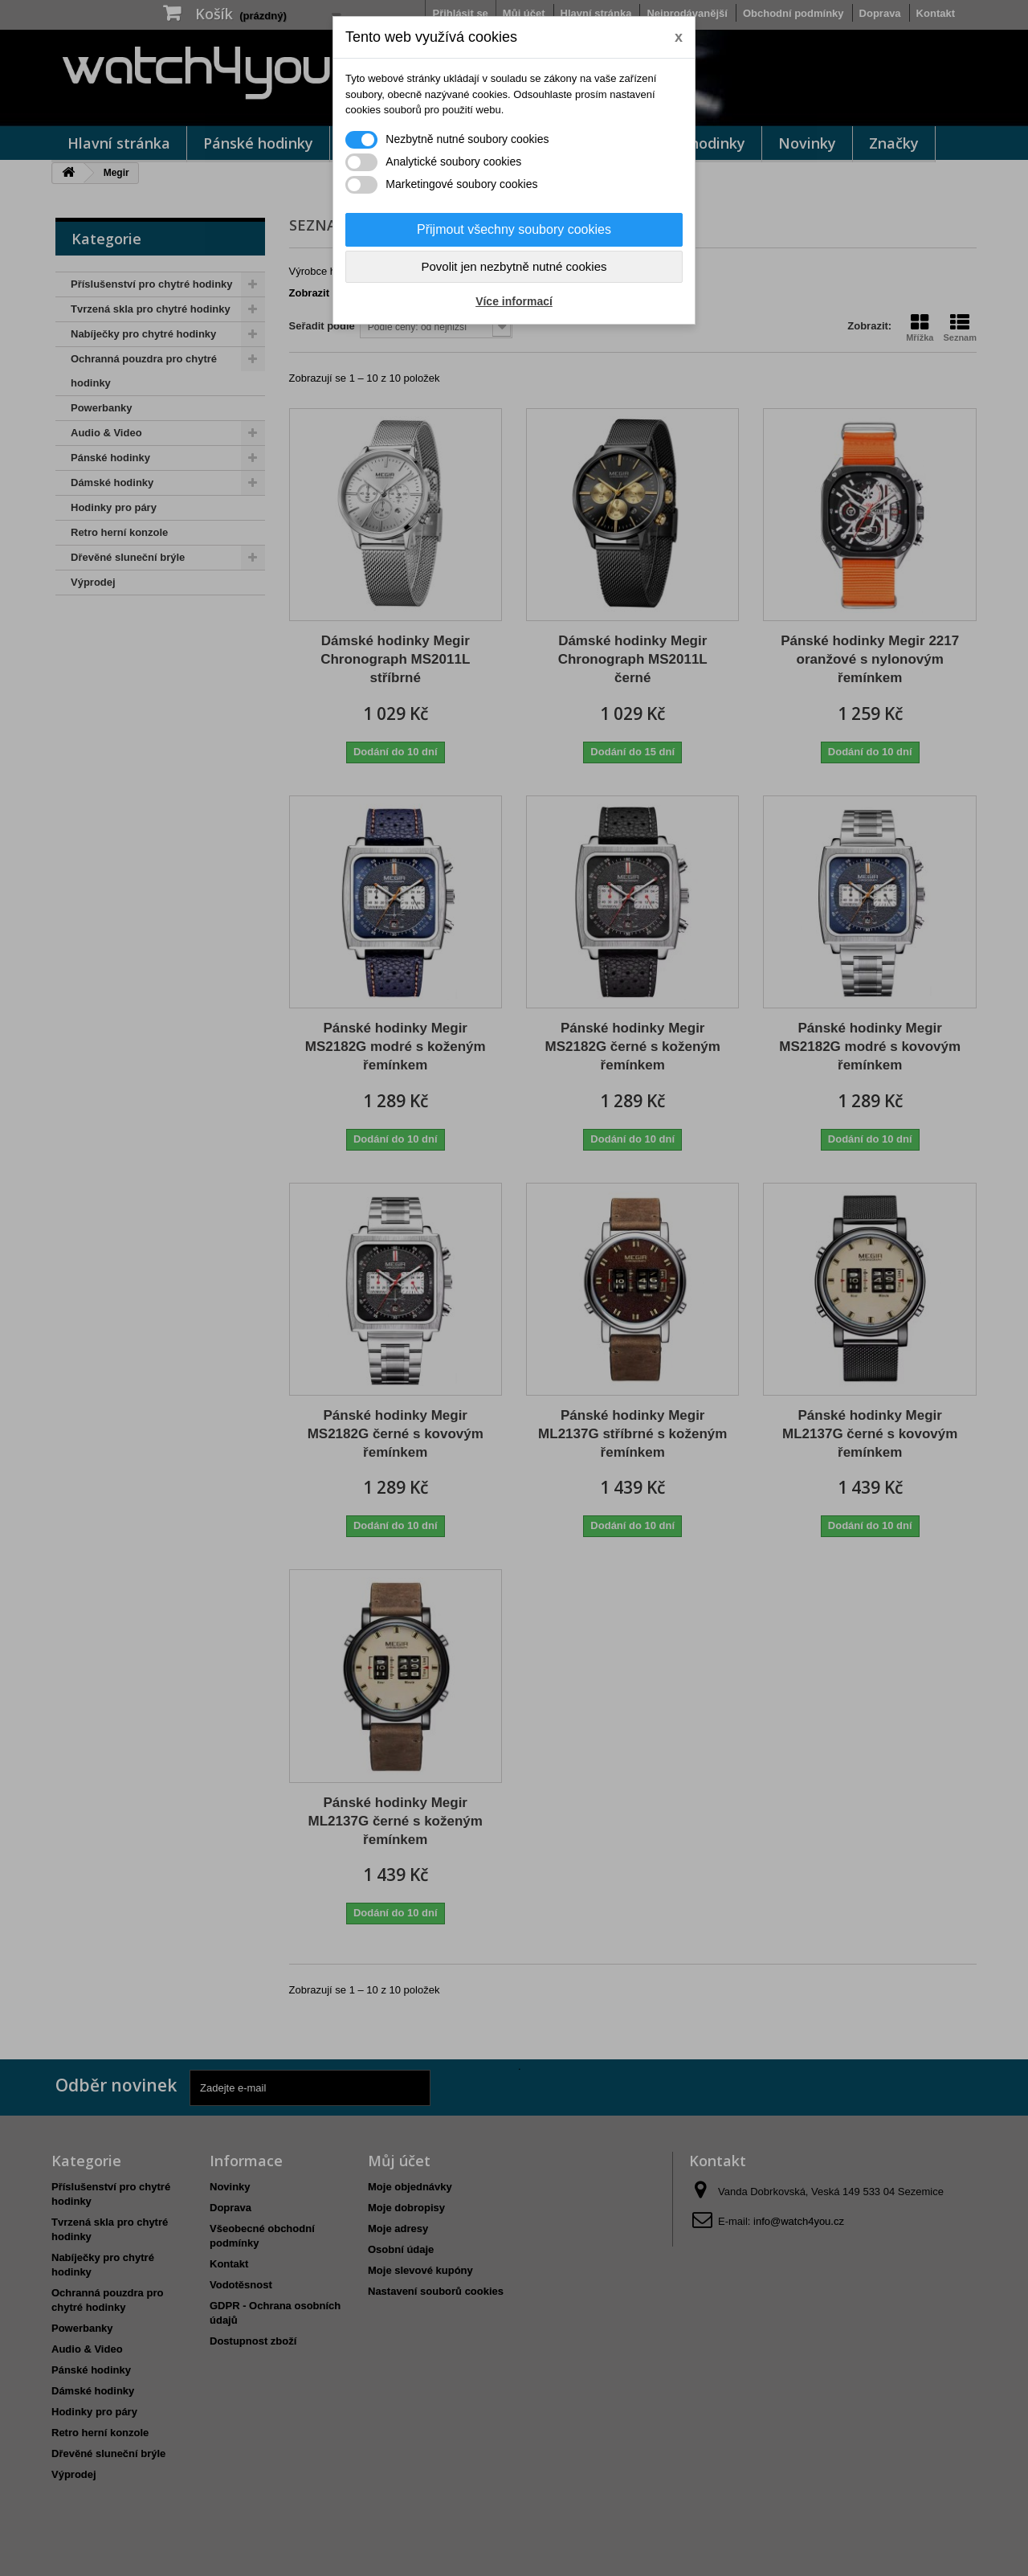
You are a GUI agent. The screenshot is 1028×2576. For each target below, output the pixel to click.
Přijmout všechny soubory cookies (514, 229)
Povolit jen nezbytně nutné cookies (514, 266)
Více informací (514, 301)
